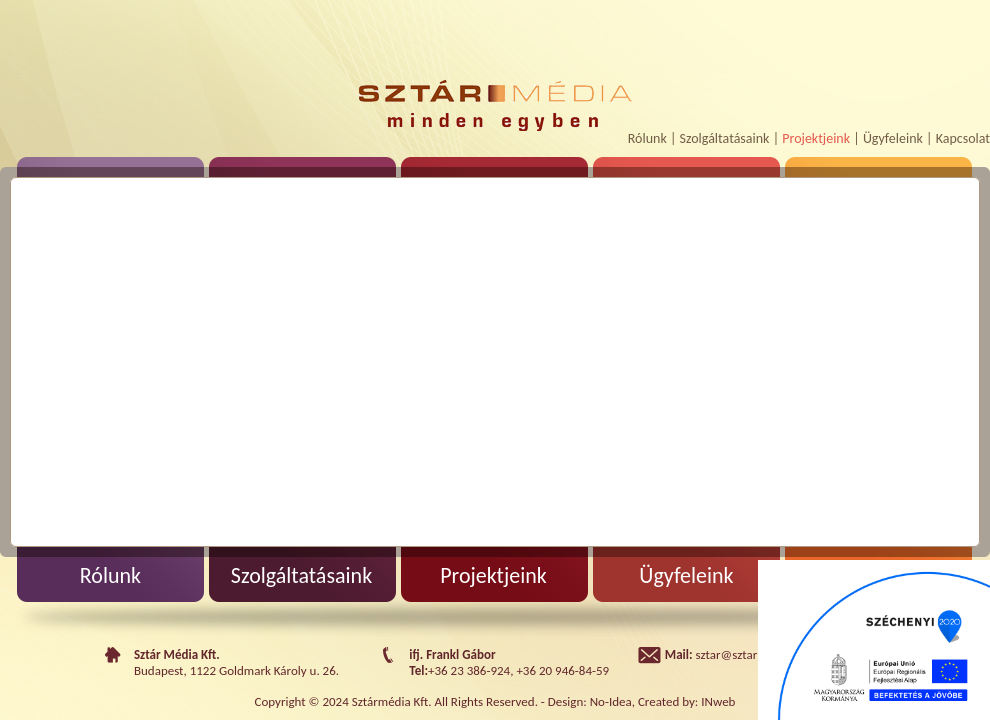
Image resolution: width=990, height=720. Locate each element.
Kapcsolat (963, 138)
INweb (718, 701)
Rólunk (647, 138)
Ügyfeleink (893, 138)
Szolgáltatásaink (725, 138)
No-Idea (611, 701)
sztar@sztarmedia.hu (752, 654)
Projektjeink (816, 138)
